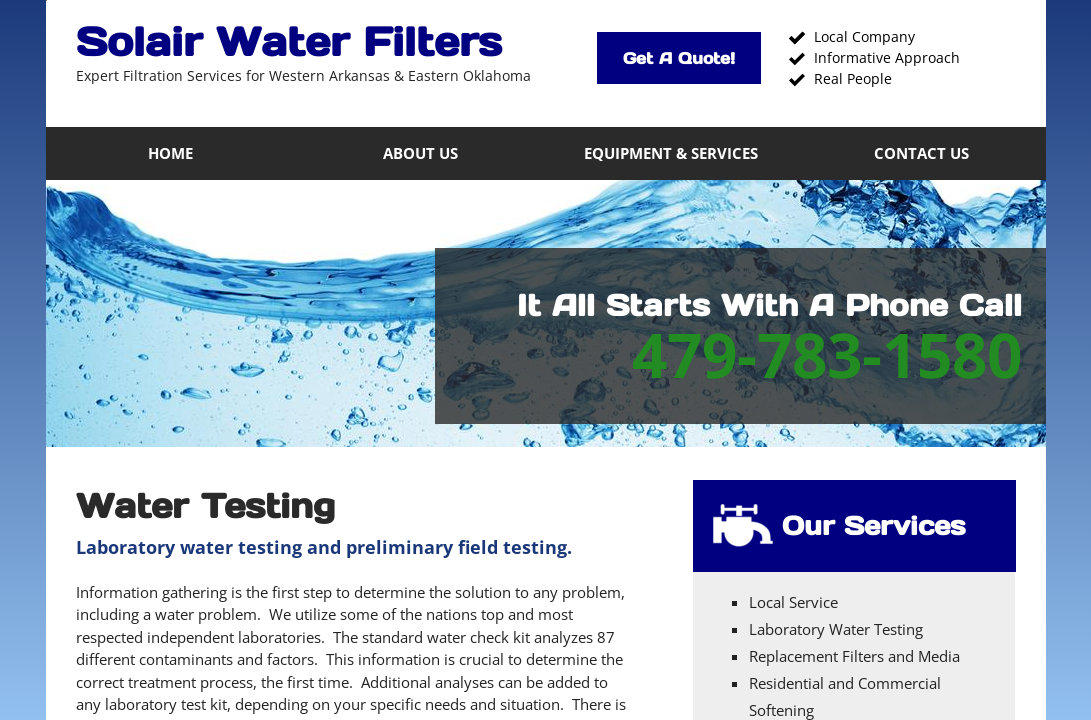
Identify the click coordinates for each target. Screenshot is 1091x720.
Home (170, 153)
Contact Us (921, 153)
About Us (420, 153)
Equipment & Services (671, 153)
